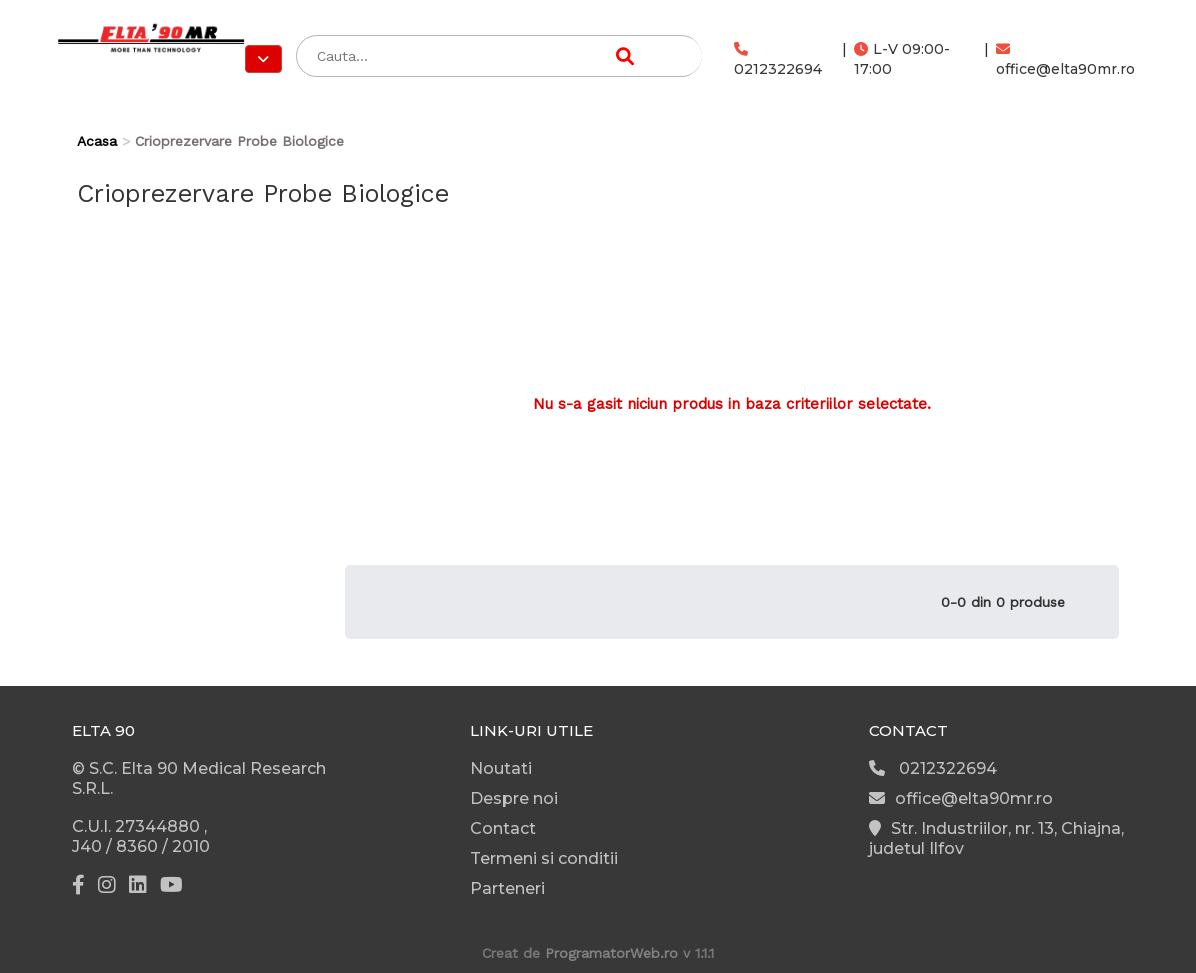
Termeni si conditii (544, 858)
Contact (503, 828)
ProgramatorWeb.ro (611, 953)
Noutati (501, 768)
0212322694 (778, 60)
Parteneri (507, 888)
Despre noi (514, 798)
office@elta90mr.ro (1065, 60)
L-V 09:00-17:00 (902, 59)
